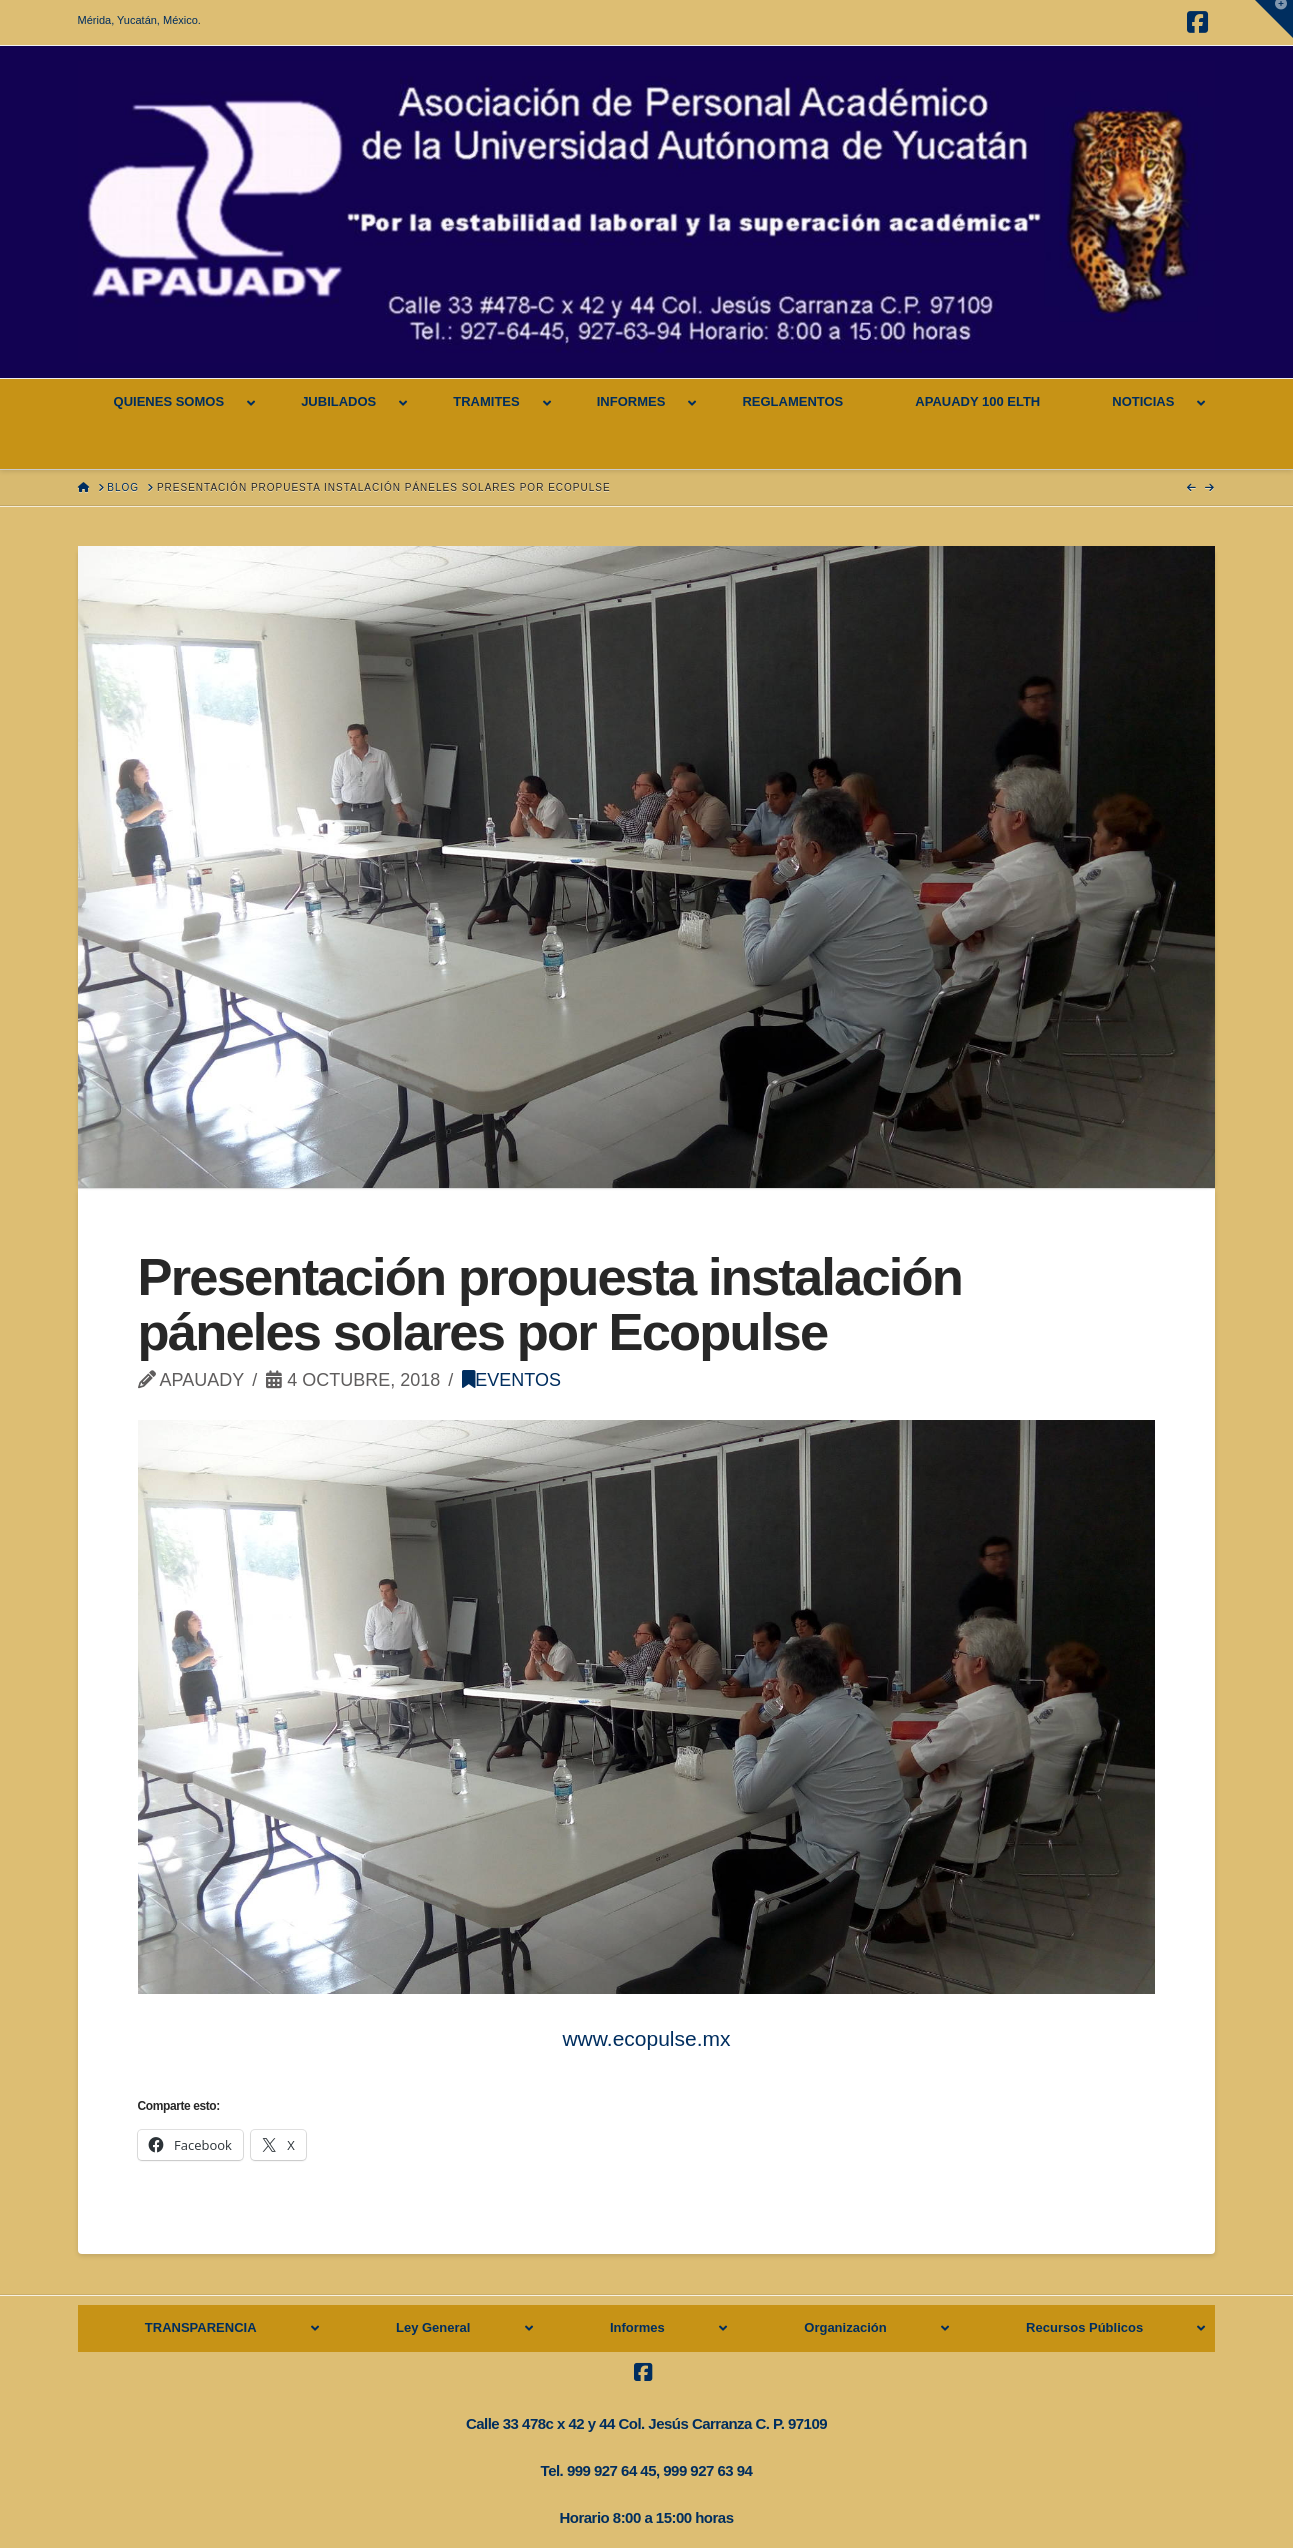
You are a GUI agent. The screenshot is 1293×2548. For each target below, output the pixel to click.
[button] (1274, 19)
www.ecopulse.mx (646, 2038)
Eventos (511, 1380)
